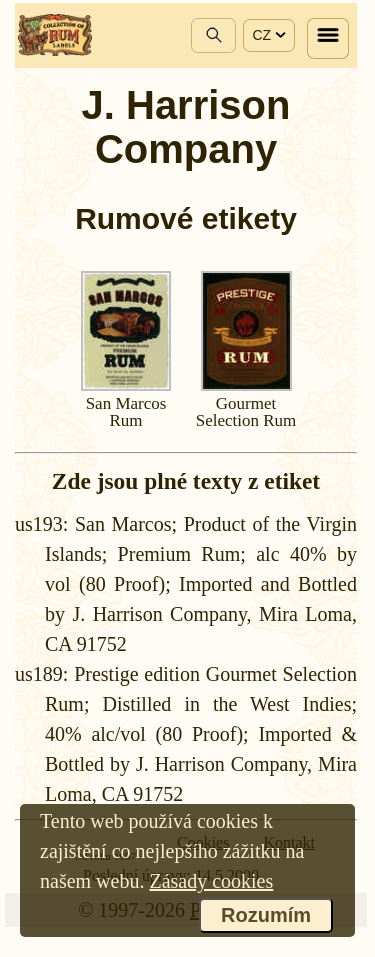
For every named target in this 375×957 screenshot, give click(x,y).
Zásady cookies (211, 881)
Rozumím (266, 915)
